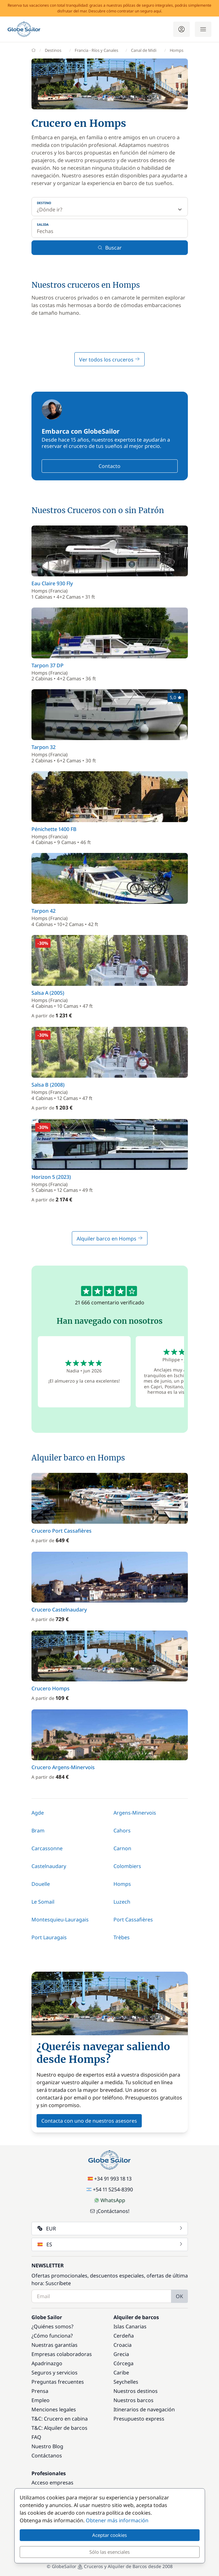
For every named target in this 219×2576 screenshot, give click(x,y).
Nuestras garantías (54, 2344)
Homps (122, 1883)
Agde (37, 1812)
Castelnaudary (48, 1866)
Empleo (40, 2400)
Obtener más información (117, 2520)
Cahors (122, 1830)
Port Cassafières (133, 1919)
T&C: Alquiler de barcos (59, 2427)
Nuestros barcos (133, 2400)
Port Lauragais (49, 1937)
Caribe (121, 2372)
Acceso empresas (52, 2482)
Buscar (110, 247)
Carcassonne (47, 1848)
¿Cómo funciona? (52, 2335)
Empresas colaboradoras (61, 2354)
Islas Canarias (130, 2326)
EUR (110, 2228)
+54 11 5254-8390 (109, 2189)
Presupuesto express (138, 2418)
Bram (37, 1830)
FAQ (36, 2437)
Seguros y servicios (54, 2372)
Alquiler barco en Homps (110, 1238)
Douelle (40, 1883)
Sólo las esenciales (109, 2552)
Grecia (121, 2354)
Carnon (122, 1848)
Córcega (123, 2363)
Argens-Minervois (134, 1812)
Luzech (121, 1901)
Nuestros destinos (135, 2390)
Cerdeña (123, 2335)
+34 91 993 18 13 (110, 2178)
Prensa (39, 2390)
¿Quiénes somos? (52, 2326)
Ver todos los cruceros (109, 359)
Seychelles (125, 2381)
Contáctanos (46, 2455)
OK (179, 2296)
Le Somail (42, 1901)
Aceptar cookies (109, 2535)
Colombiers (127, 1866)
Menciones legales (53, 2409)
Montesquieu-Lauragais (60, 1919)
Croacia (122, 2344)
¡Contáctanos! (109, 2211)
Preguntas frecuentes (57, 2381)
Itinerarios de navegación (144, 2409)
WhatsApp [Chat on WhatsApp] (109, 2200)
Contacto (109, 466)
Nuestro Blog (47, 2446)
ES (110, 2244)
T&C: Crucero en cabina (59, 2418)
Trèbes (121, 1937)
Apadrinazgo (46, 2363)
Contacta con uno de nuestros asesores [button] (89, 2120)
